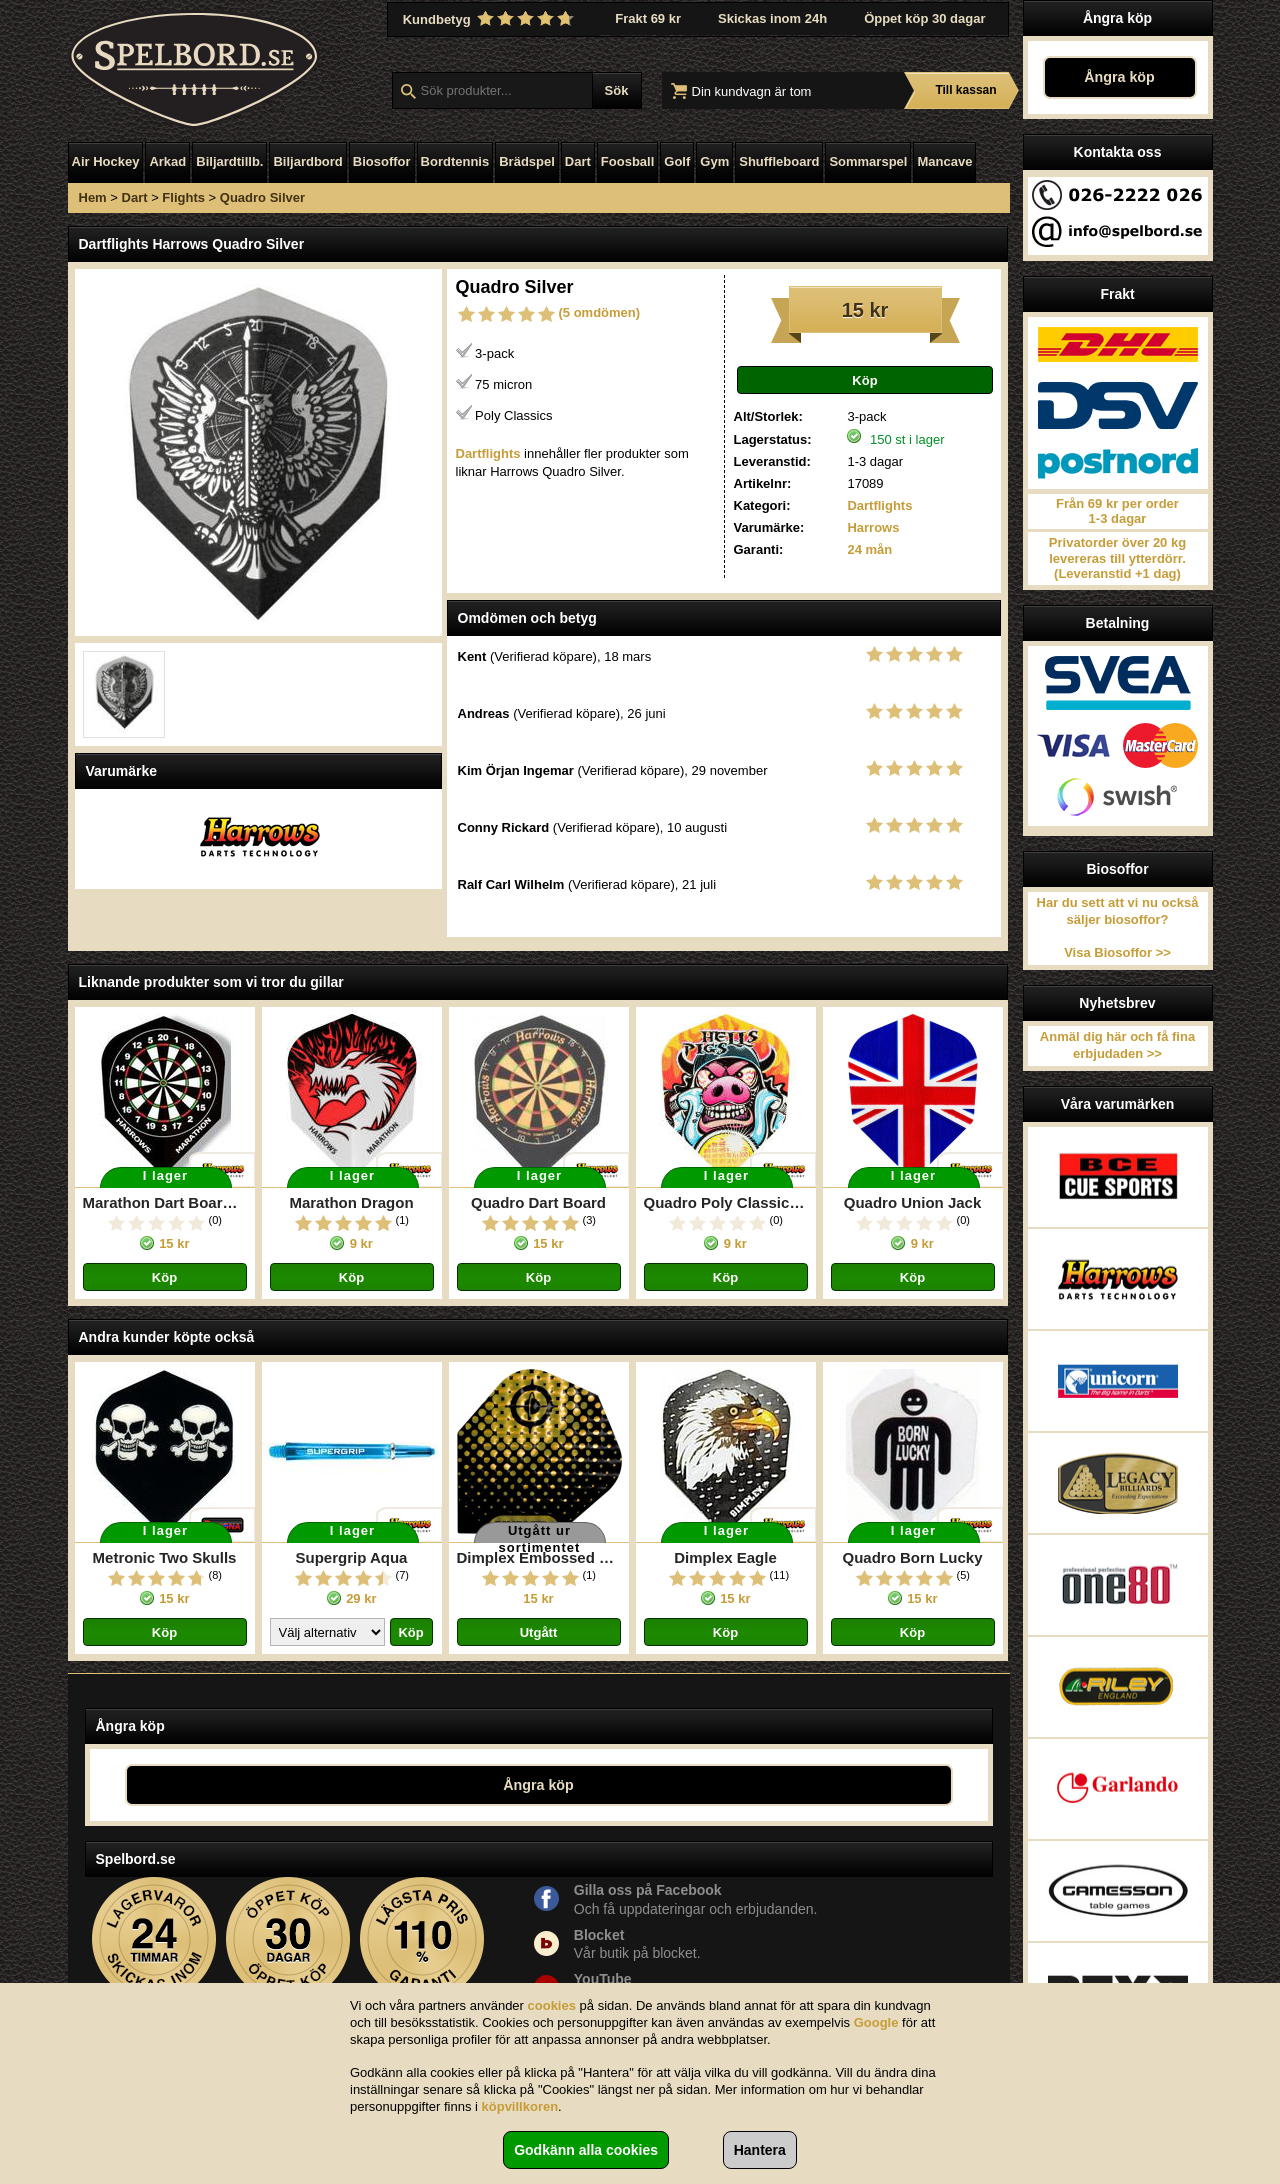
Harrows (873, 527)
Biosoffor (382, 161)
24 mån (869, 549)
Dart (578, 161)
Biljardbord (307, 161)
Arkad (167, 161)
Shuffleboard (779, 161)
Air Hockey (106, 161)
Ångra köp (1119, 77)
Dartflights (879, 505)
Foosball (627, 161)
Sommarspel (868, 161)
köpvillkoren (520, 2106)
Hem (93, 197)
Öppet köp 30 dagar (924, 18)
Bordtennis (455, 161)
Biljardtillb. (229, 161)
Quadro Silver (262, 197)
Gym (714, 161)
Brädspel (527, 161)
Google (876, 2022)
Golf (677, 161)
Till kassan (965, 90)
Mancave (944, 161)
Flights (183, 197)
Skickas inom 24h (772, 18)
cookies (552, 2005)
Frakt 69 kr (648, 18)
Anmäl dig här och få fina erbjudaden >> (1117, 1045)
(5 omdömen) (600, 312)
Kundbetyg (491, 19)
